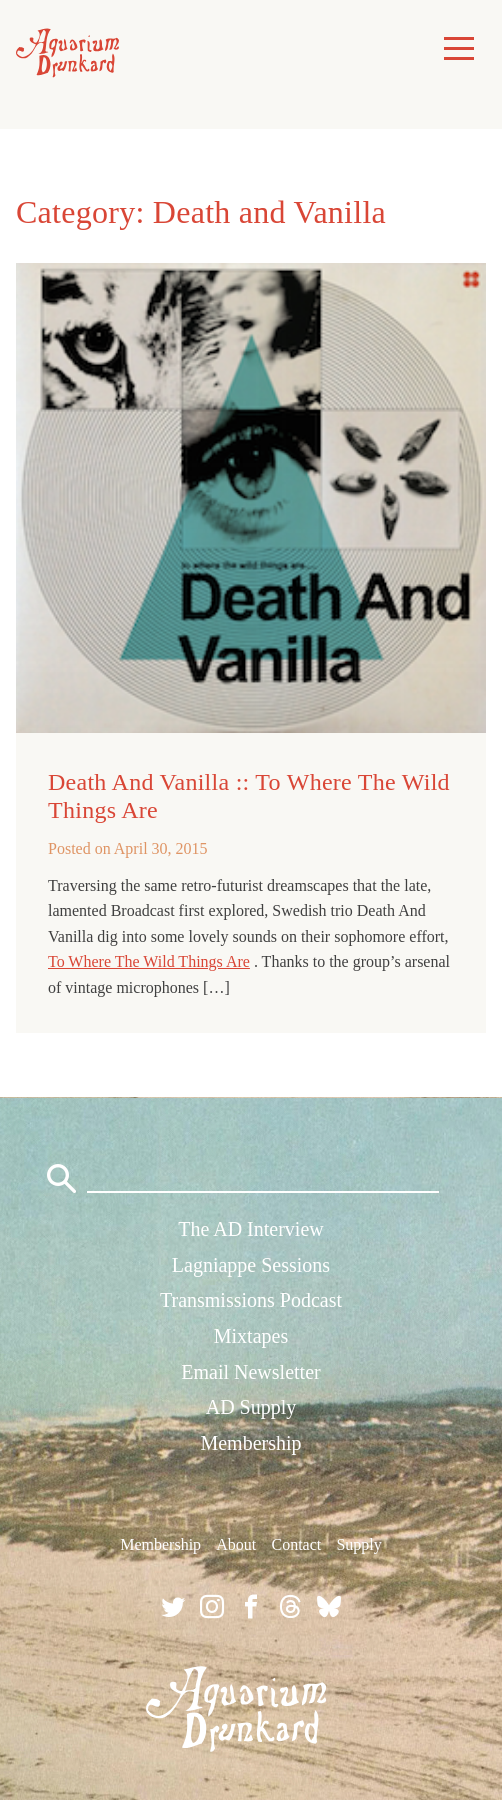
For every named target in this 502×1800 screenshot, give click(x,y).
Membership (250, 1443)
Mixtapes (251, 1336)
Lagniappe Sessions (251, 1265)
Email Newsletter (250, 1372)
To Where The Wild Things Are (149, 961)
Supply (358, 1544)
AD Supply (251, 1407)
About (236, 1544)
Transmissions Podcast (251, 1300)
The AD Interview (251, 1229)
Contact (296, 1544)
